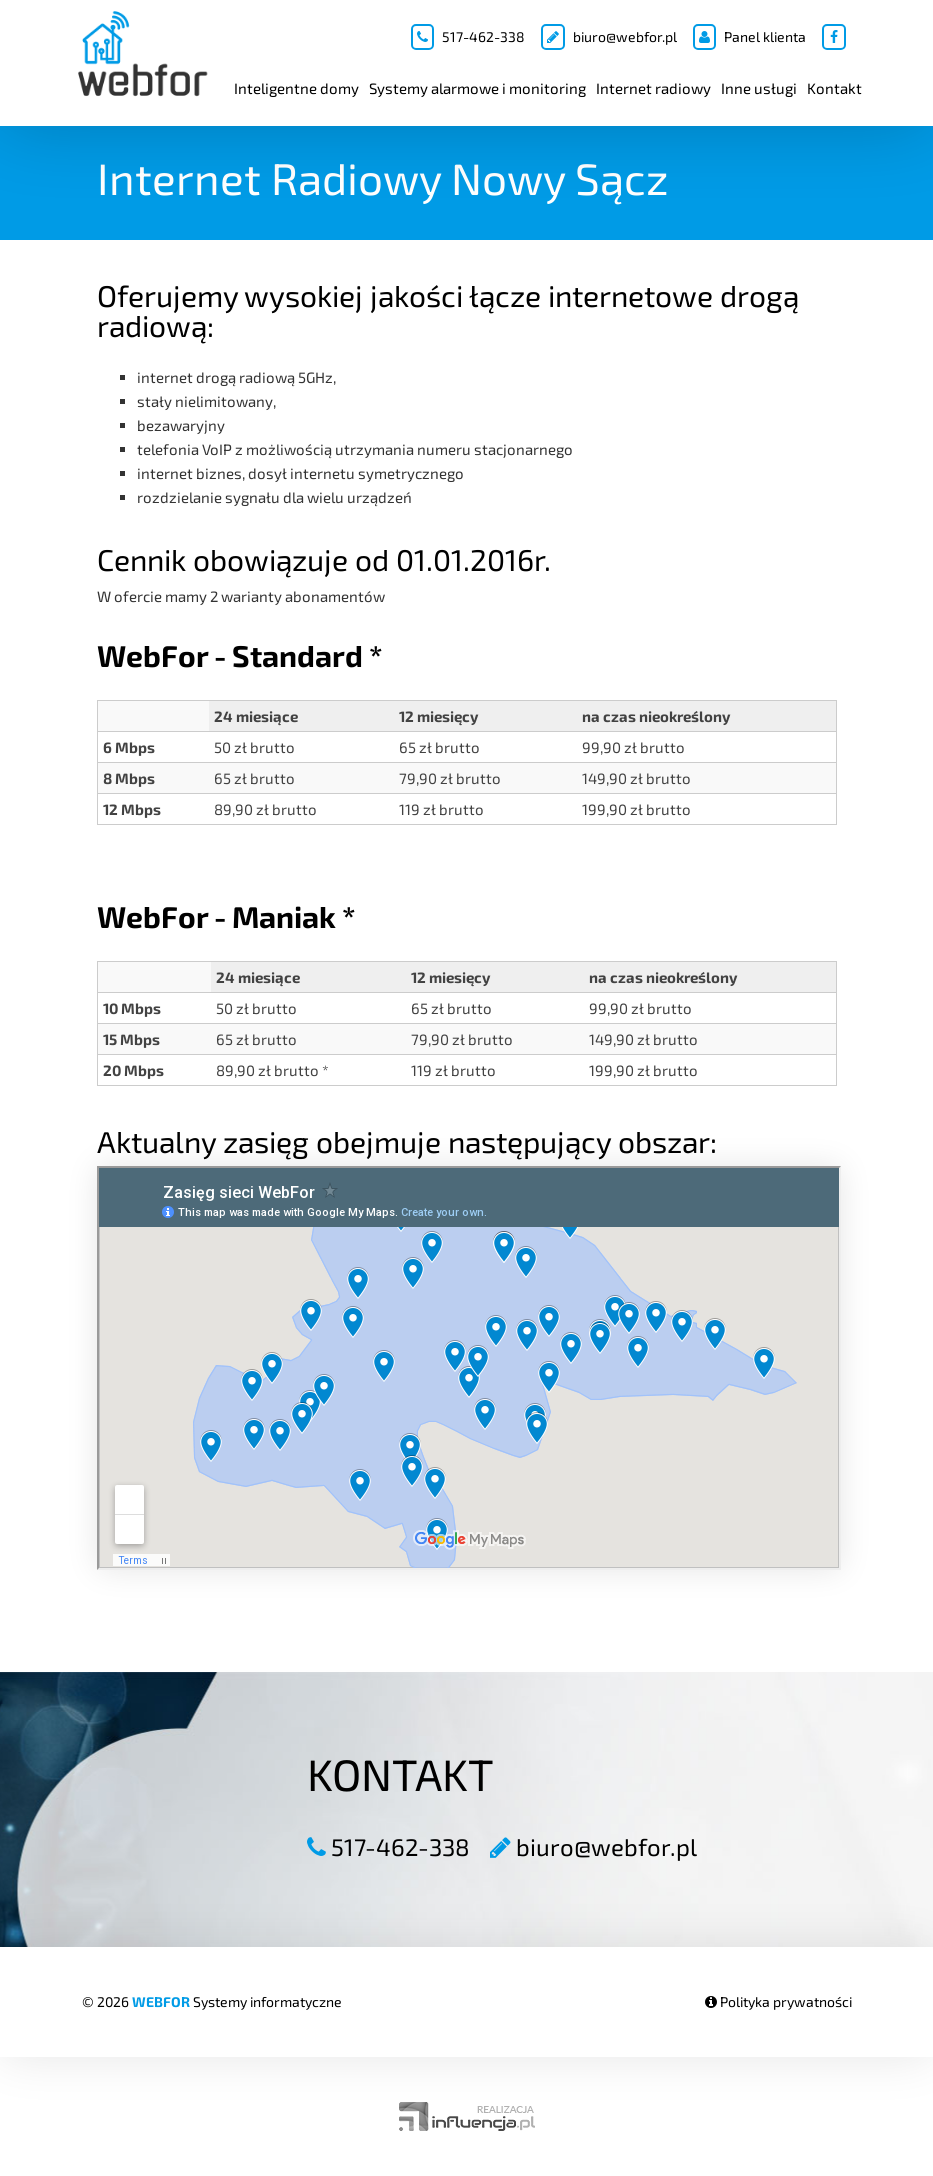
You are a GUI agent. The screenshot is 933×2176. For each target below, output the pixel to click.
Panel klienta (749, 36)
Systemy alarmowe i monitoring (477, 88)
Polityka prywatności (778, 2001)
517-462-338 (468, 36)
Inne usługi (759, 88)
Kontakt (834, 88)
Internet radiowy (653, 88)
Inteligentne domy (296, 88)
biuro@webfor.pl (609, 36)
